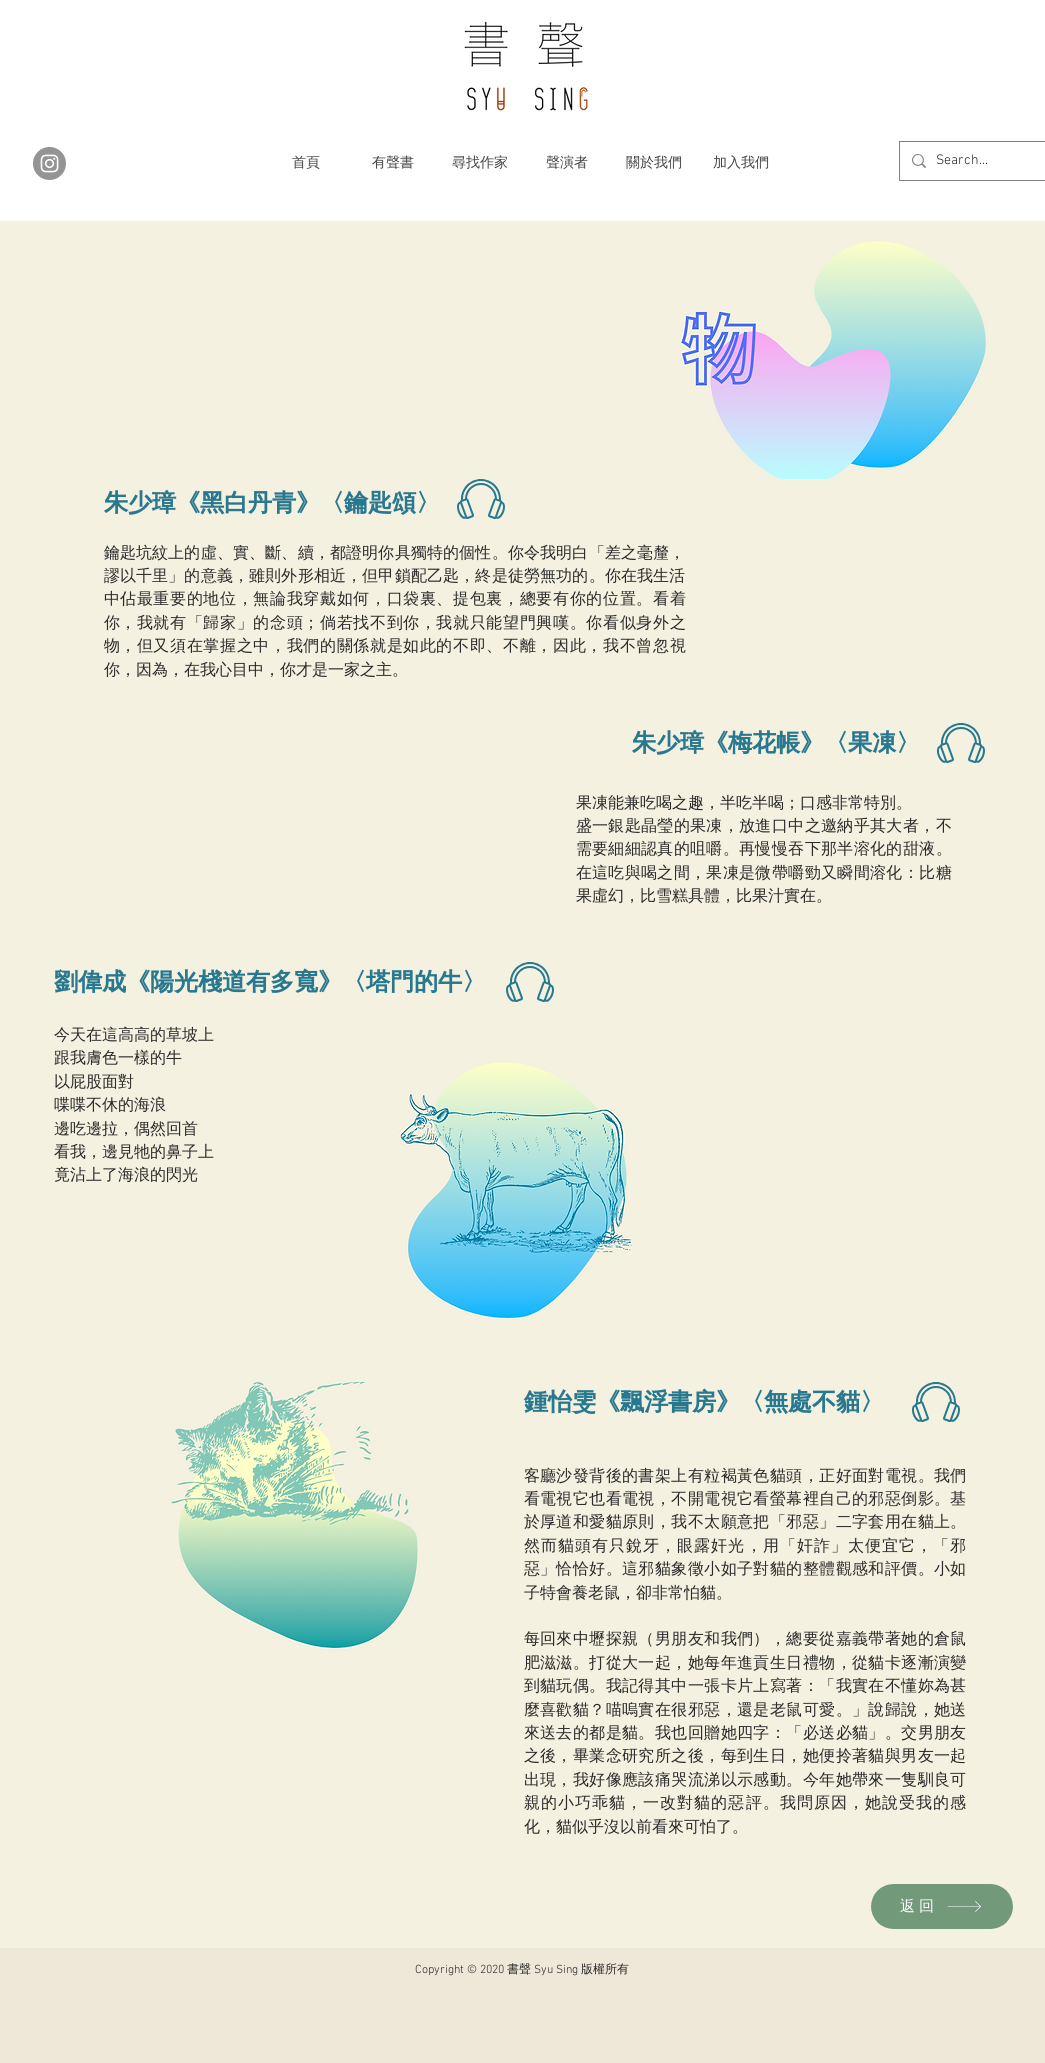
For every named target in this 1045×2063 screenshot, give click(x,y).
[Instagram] (49, 163)
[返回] (942, 1906)
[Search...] (985, 161)
